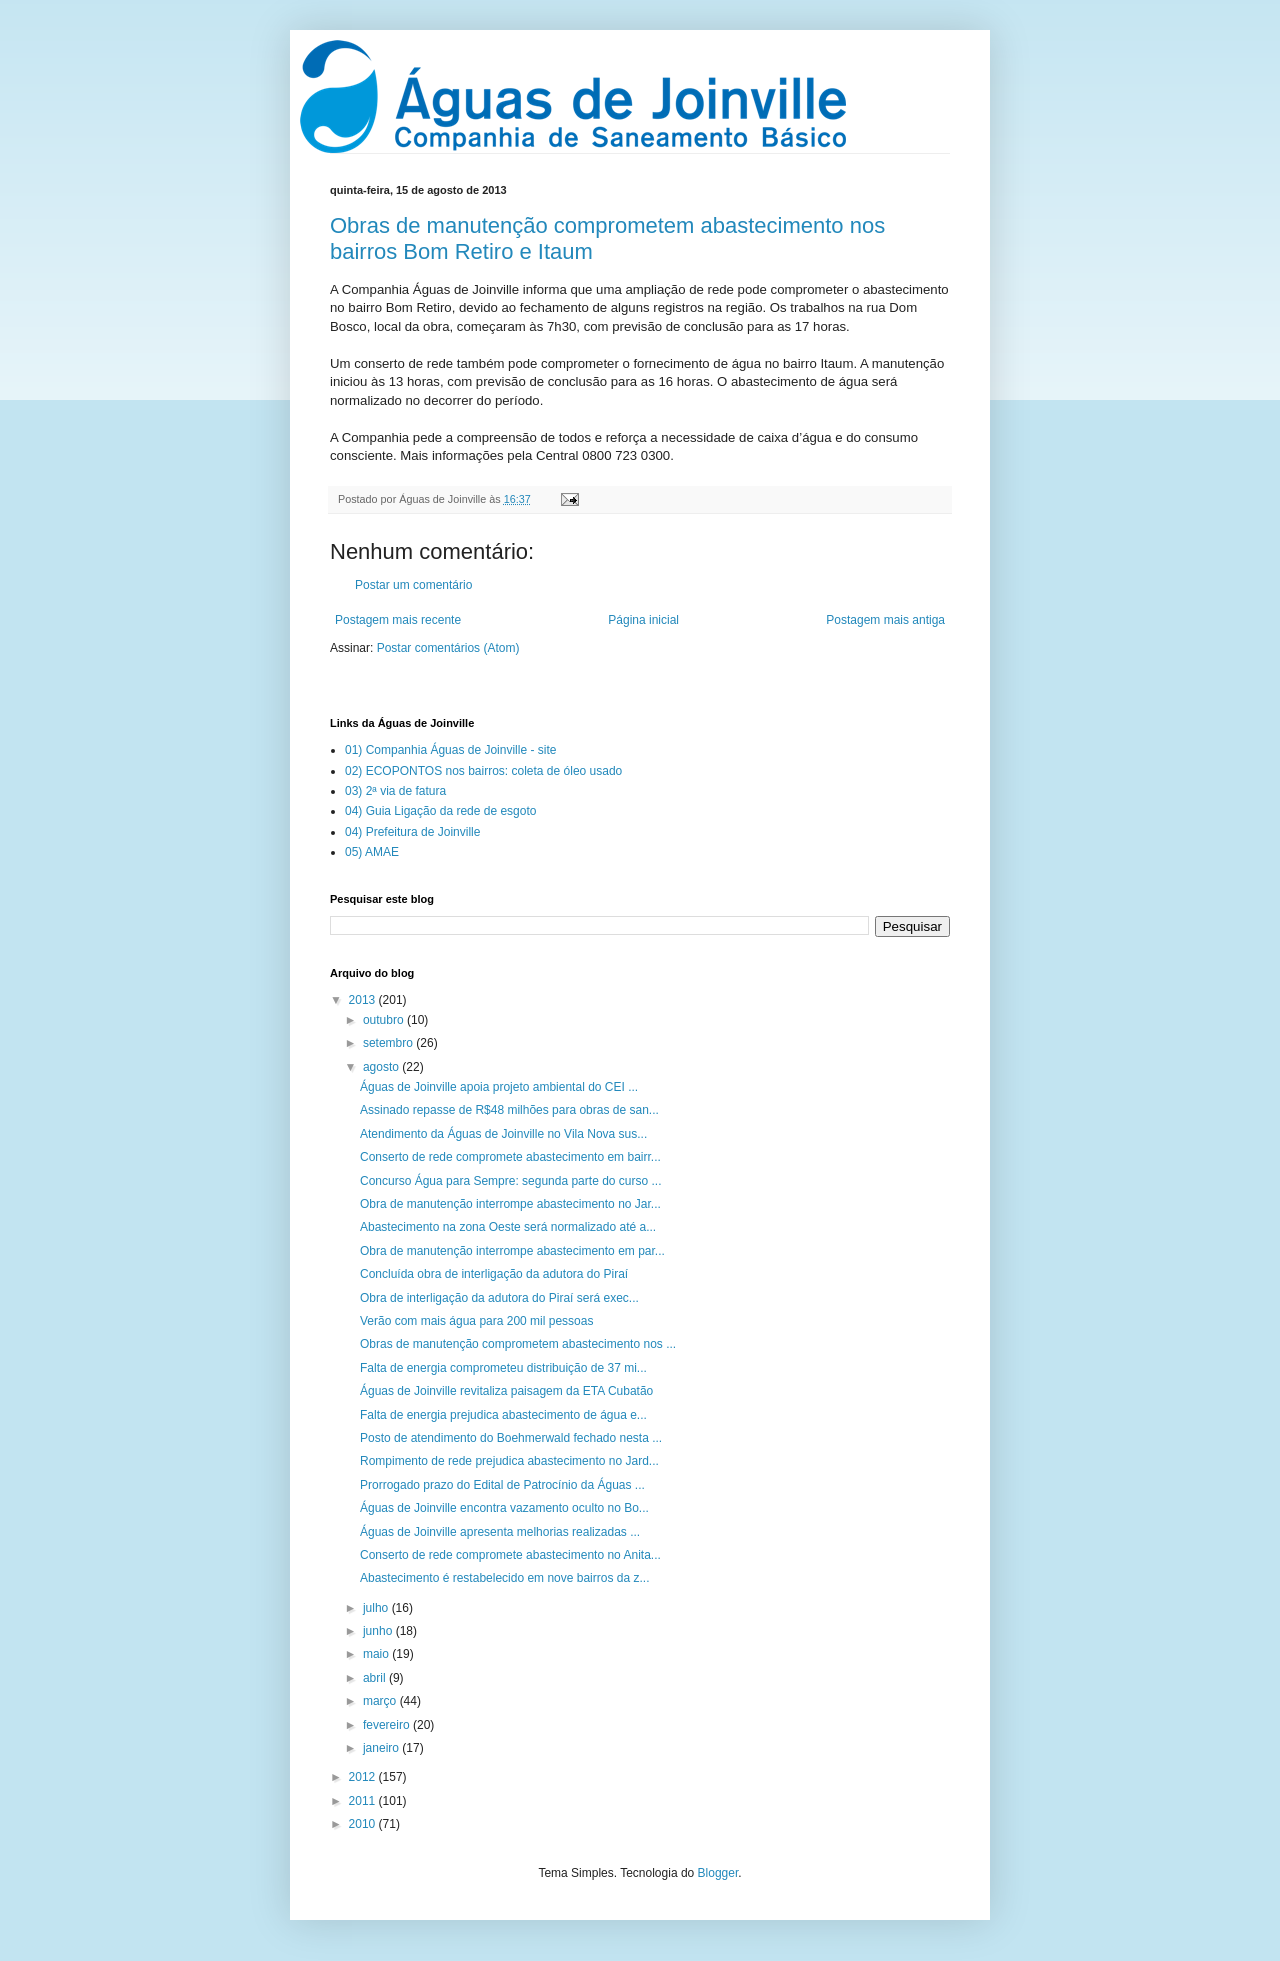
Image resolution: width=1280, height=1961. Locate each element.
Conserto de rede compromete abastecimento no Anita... (510, 1555)
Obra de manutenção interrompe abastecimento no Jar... (510, 1204)
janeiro (382, 1748)
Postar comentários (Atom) (448, 648)
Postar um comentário (413, 585)
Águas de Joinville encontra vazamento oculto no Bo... (504, 1508)
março (381, 1701)
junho (379, 1631)
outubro (385, 1020)
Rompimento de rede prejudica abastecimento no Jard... (509, 1461)
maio (377, 1654)
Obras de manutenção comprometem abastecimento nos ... (518, 1344)
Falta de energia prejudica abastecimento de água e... (503, 1415)
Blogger (718, 1873)
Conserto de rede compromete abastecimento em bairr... (510, 1157)
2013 (364, 1000)
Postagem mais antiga (885, 620)
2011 (364, 1801)
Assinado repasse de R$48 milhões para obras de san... (509, 1110)
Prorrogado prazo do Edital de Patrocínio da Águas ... (502, 1485)
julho (377, 1608)
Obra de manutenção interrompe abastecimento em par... (512, 1251)
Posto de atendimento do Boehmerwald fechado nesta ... (511, 1438)
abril (376, 1678)
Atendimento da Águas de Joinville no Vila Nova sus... (503, 1134)
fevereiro (388, 1725)
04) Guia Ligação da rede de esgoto (440, 811)
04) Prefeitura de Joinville (412, 832)
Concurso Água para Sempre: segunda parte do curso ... (511, 1181)
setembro (389, 1043)
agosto (382, 1067)
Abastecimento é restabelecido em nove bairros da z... (505, 1578)
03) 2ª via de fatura (395, 791)
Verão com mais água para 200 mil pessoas (476, 1321)
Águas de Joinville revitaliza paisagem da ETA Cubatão (506, 1391)
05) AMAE (372, 852)
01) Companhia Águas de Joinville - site (450, 750)
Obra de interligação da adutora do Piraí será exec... (499, 1298)
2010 (364, 1824)
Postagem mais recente (398, 620)
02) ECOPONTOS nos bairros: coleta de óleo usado (483, 771)
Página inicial (643, 620)
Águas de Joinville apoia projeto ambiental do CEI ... (499, 1087)
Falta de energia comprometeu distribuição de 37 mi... (503, 1368)
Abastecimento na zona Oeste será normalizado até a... (508, 1227)
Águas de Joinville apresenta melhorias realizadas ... (500, 1532)
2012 (364, 1777)
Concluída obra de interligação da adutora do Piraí (494, 1274)
